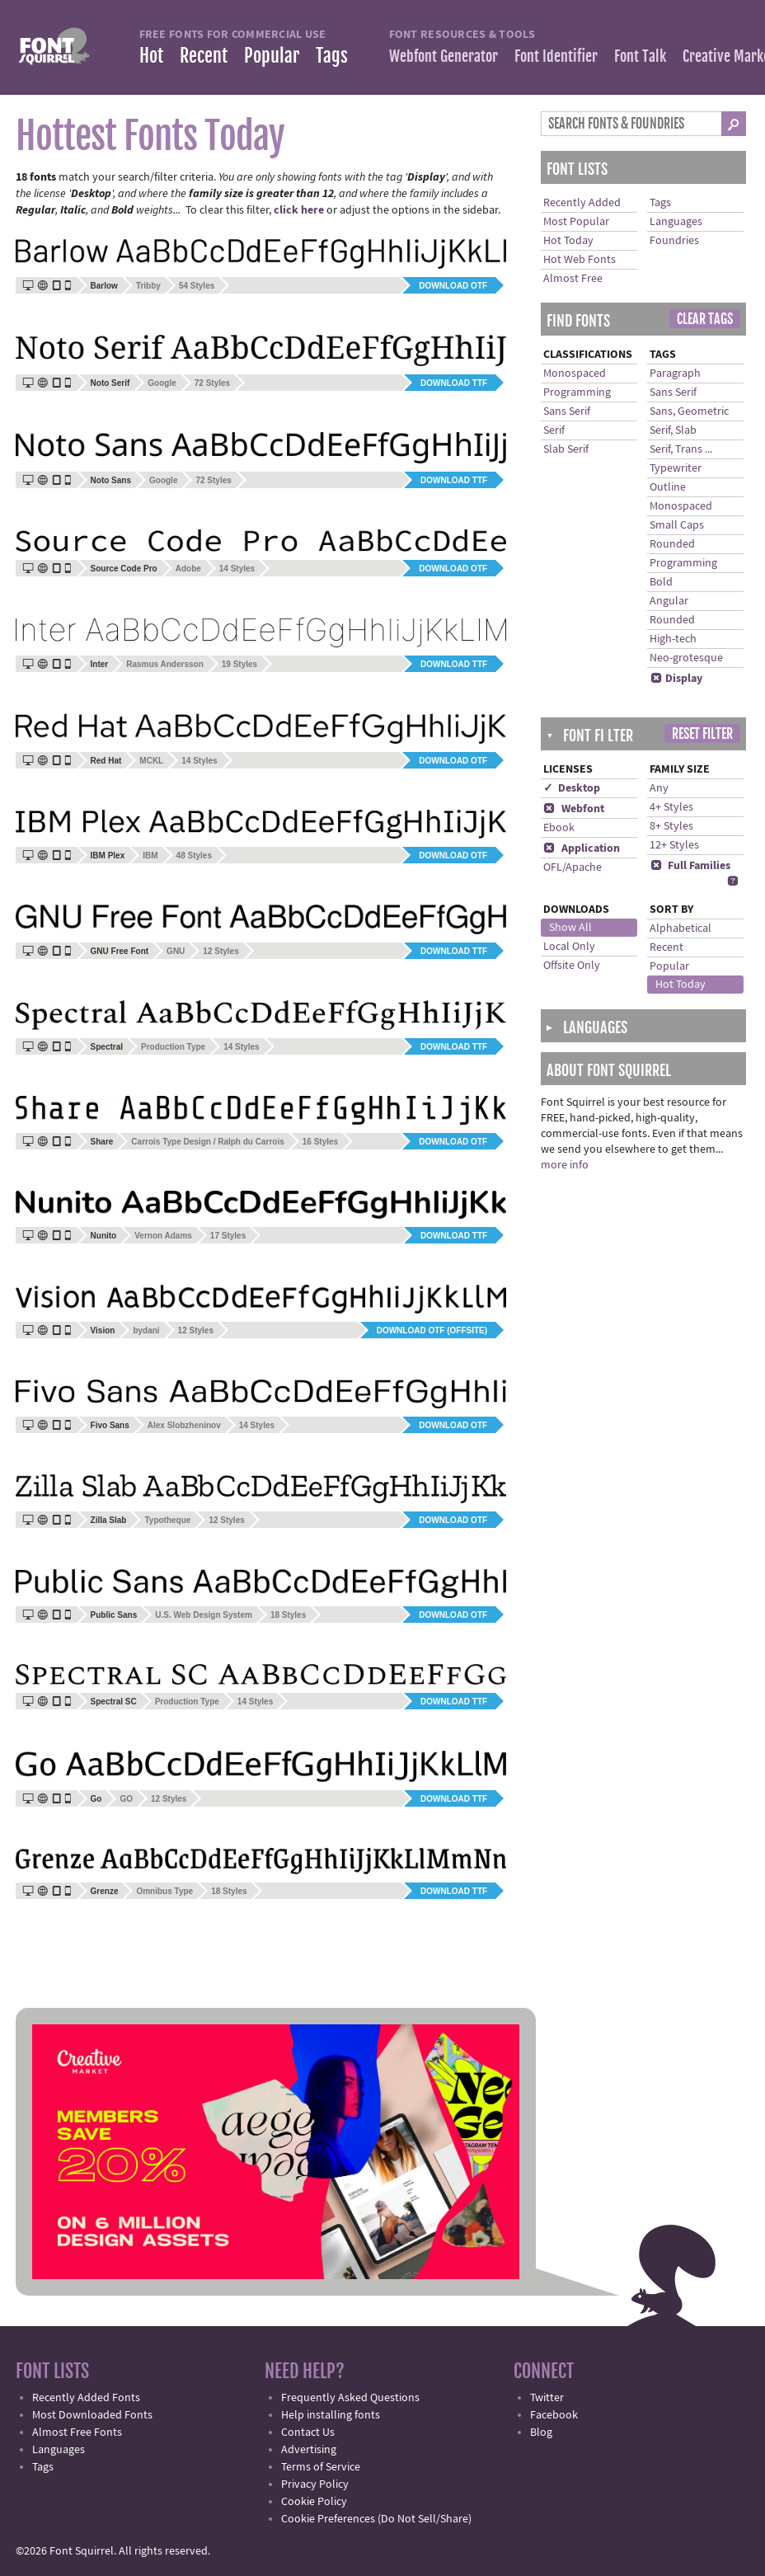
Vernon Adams (163, 1235)
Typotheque (167, 1520)
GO (126, 1798)
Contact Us (308, 2432)
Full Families (690, 866)
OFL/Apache (572, 867)
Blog (541, 2432)
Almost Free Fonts (77, 2432)
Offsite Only (571, 965)
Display (676, 678)
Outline (668, 487)
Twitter (547, 2397)
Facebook (554, 2415)
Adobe (188, 568)
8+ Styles (671, 826)
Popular (271, 56)
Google (162, 383)
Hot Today (568, 240)
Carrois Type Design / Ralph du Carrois (207, 1141)
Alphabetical (680, 928)
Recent (204, 56)
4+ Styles (671, 807)
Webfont (573, 809)
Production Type (173, 1046)
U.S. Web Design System (203, 1614)
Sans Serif (566, 411)
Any (659, 788)
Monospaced (574, 373)
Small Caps (677, 525)
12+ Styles (674, 845)
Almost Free (573, 278)
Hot (151, 56)
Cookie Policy (314, 2501)
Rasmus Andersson (165, 664)
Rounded (672, 544)
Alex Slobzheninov (184, 1425)
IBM (150, 855)
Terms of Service (320, 2467)
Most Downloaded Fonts (92, 2415)
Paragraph (675, 373)
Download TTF (453, 383)
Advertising (308, 2449)
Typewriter (676, 468)
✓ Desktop (571, 788)
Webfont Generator (443, 56)
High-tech (673, 639)
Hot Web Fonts (579, 259)
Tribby (148, 285)
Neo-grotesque (686, 658)
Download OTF (453, 285)
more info (565, 1165)
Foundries (674, 240)
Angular (669, 601)
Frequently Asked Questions (350, 2397)
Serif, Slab (673, 430)
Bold (661, 582)
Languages (676, 221)
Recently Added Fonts (86, 2397)
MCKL (151, 760)
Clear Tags (705, 319)
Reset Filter (702, 734)
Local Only (569, 946)
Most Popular (576, 221)
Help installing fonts (330, 2415)
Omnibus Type (164, 1891)
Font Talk (640, 56)
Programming (577, 392)
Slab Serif (566, 449)
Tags (332, 56)
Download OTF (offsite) (432, 1330)
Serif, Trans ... (681, 449)
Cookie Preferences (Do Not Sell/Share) (376, 2519)
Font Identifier (556, 56)
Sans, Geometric (689, 411)
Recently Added (582, 202)
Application (581, 848)
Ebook (559, 827)
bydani (146, 1330)
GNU (176, 951)
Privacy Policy (315, 2484)
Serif (554, 430)
